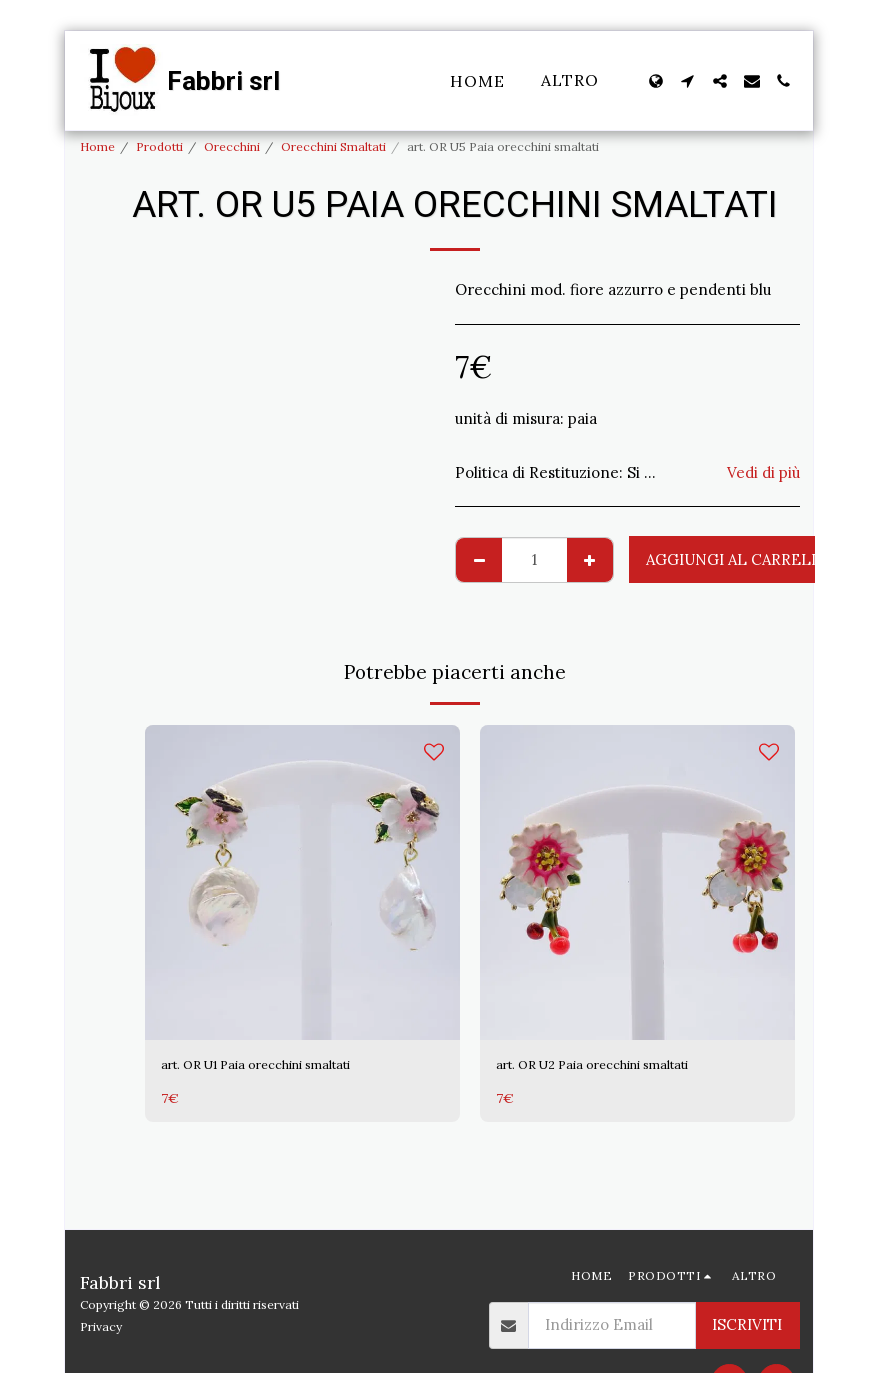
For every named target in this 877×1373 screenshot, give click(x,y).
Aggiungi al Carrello (739, 559)
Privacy (101, 1326)
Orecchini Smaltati (333, 146)
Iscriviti (747, 1324)
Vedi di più (763, 473)
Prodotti (159, 146)
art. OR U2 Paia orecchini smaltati (616, 1066)
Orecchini (232, 146)
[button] (688, 81)
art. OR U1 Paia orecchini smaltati (280, 1066)
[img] (302, 882)
